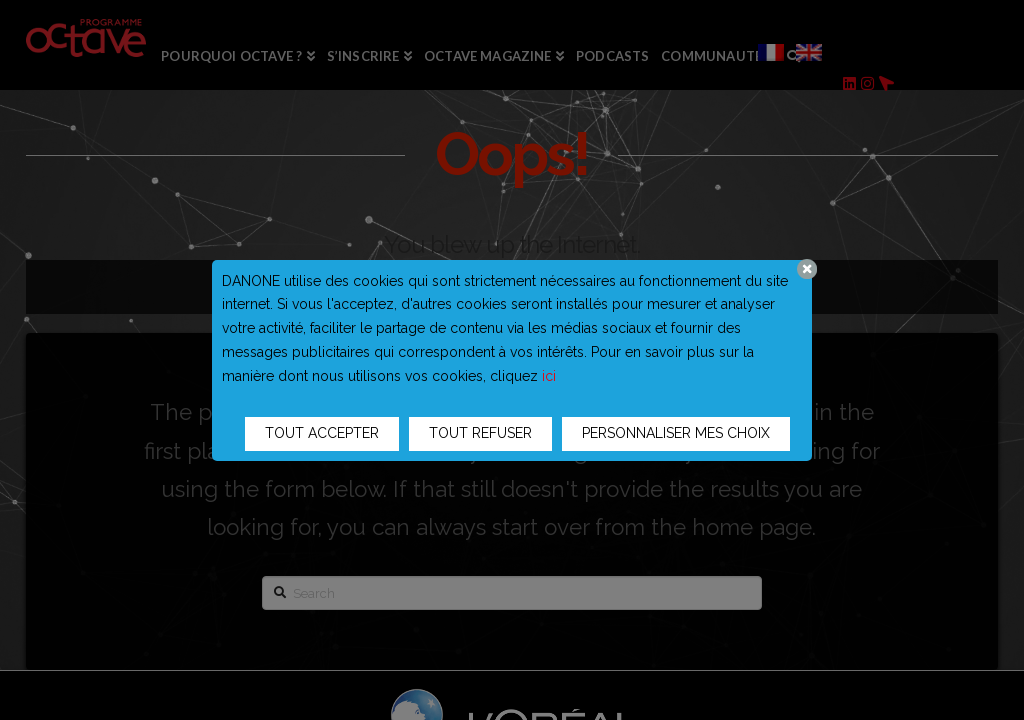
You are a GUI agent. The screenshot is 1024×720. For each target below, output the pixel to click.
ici (549, 376)
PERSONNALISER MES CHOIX (676, 433)
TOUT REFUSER (480, 433)
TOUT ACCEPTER (322, 433)
